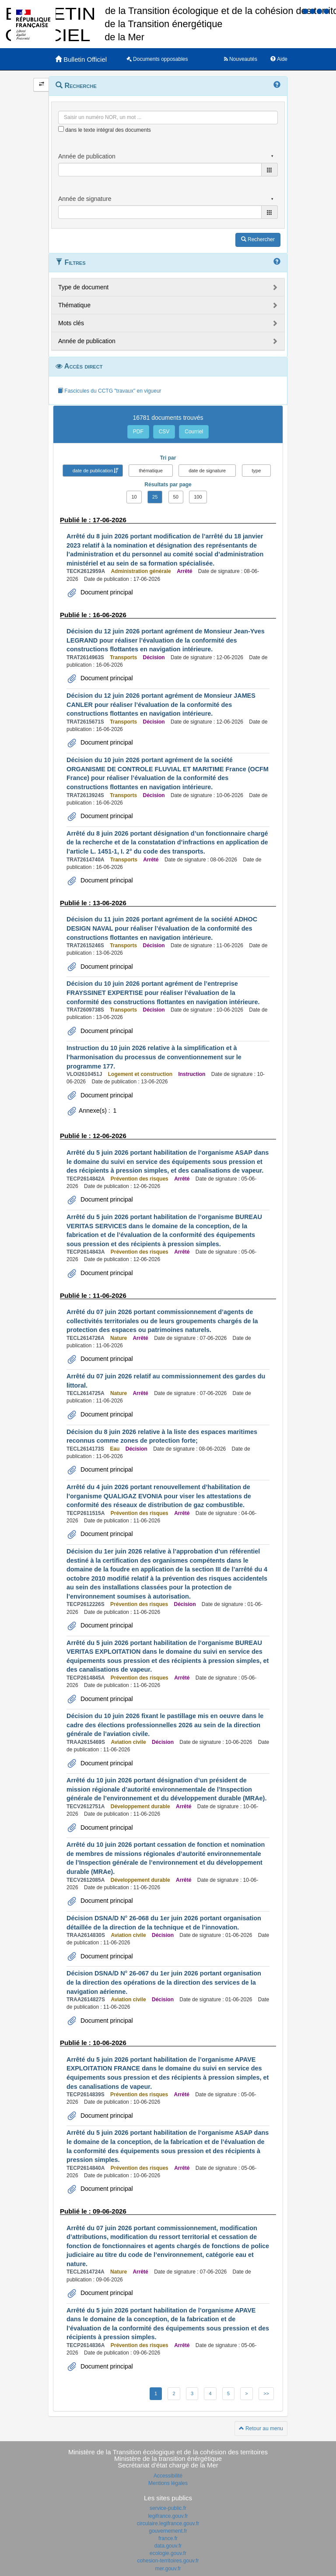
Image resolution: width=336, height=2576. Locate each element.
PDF (138, 432)
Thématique (74, 305)
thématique (150, 470)
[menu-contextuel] (61, 129)
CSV (164, 432)
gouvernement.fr (168, 2531)
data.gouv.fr (168, 2546)
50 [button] (175, 496)
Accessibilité (168, 2476)
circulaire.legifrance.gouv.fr (168, 2523)
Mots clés (71, 323)
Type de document (83, 287)
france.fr (168, 2538)
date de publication (93, 470)
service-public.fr (168, 2508)
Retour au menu (261, 2428)
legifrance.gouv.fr (168, 2516)
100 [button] (198, 496)
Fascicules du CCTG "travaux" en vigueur (109, 391)
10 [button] (133, 496)
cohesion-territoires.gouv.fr (168, 2561)
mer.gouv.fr (168, 2568)
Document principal (106, 592)
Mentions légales (168, 2483)
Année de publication (87, 340)
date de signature (207, 470)
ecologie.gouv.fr (168, 2553)
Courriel (194, 432)
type (256, 470)
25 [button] (155, 496)
